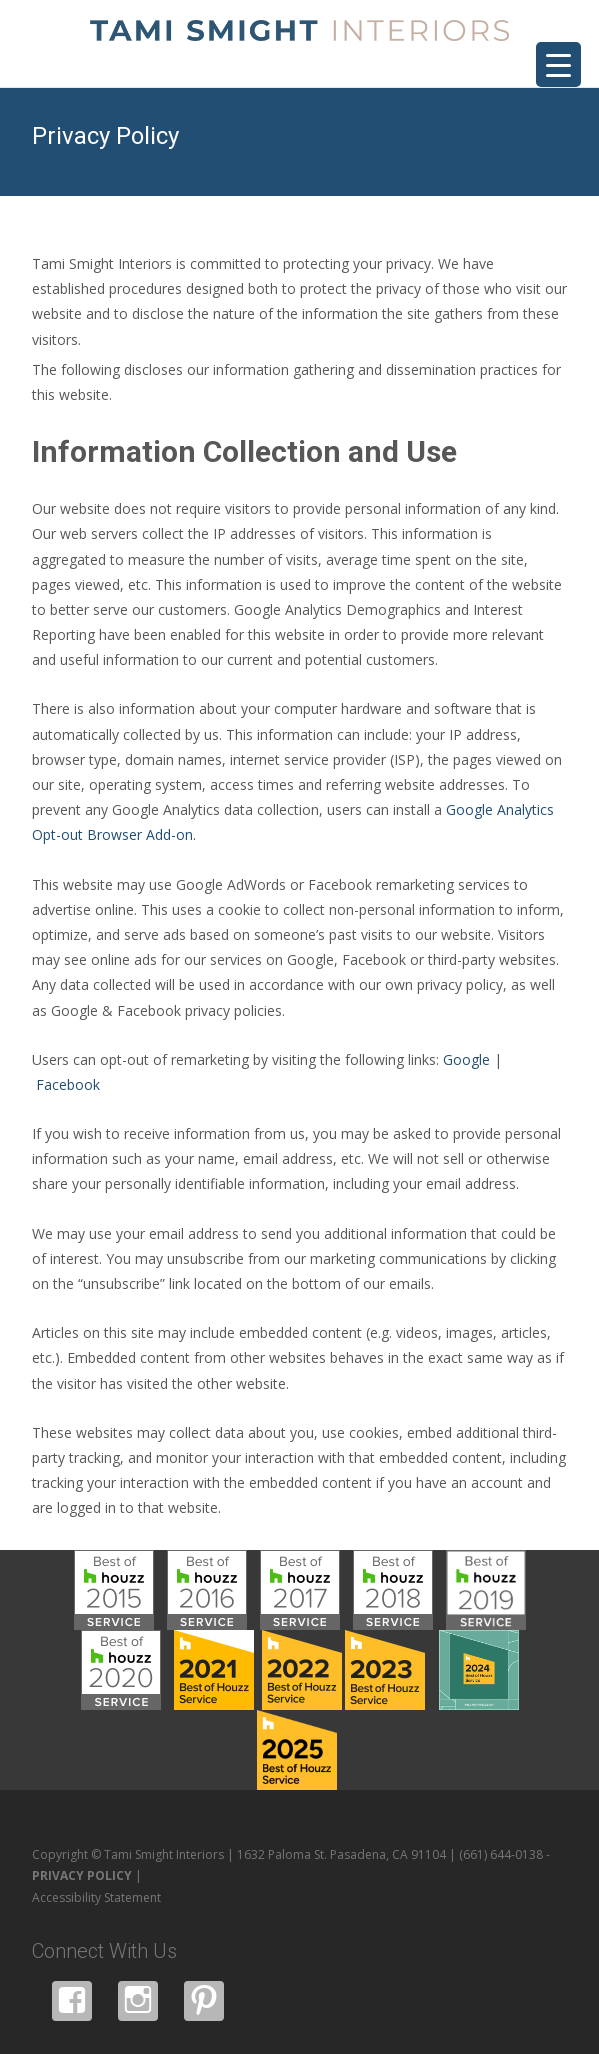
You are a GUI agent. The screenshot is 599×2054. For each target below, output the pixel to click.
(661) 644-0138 (501, 1854)
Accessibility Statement (96, 1897)
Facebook (68, 1084)
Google (466, 1059)
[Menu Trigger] (558, 64)
